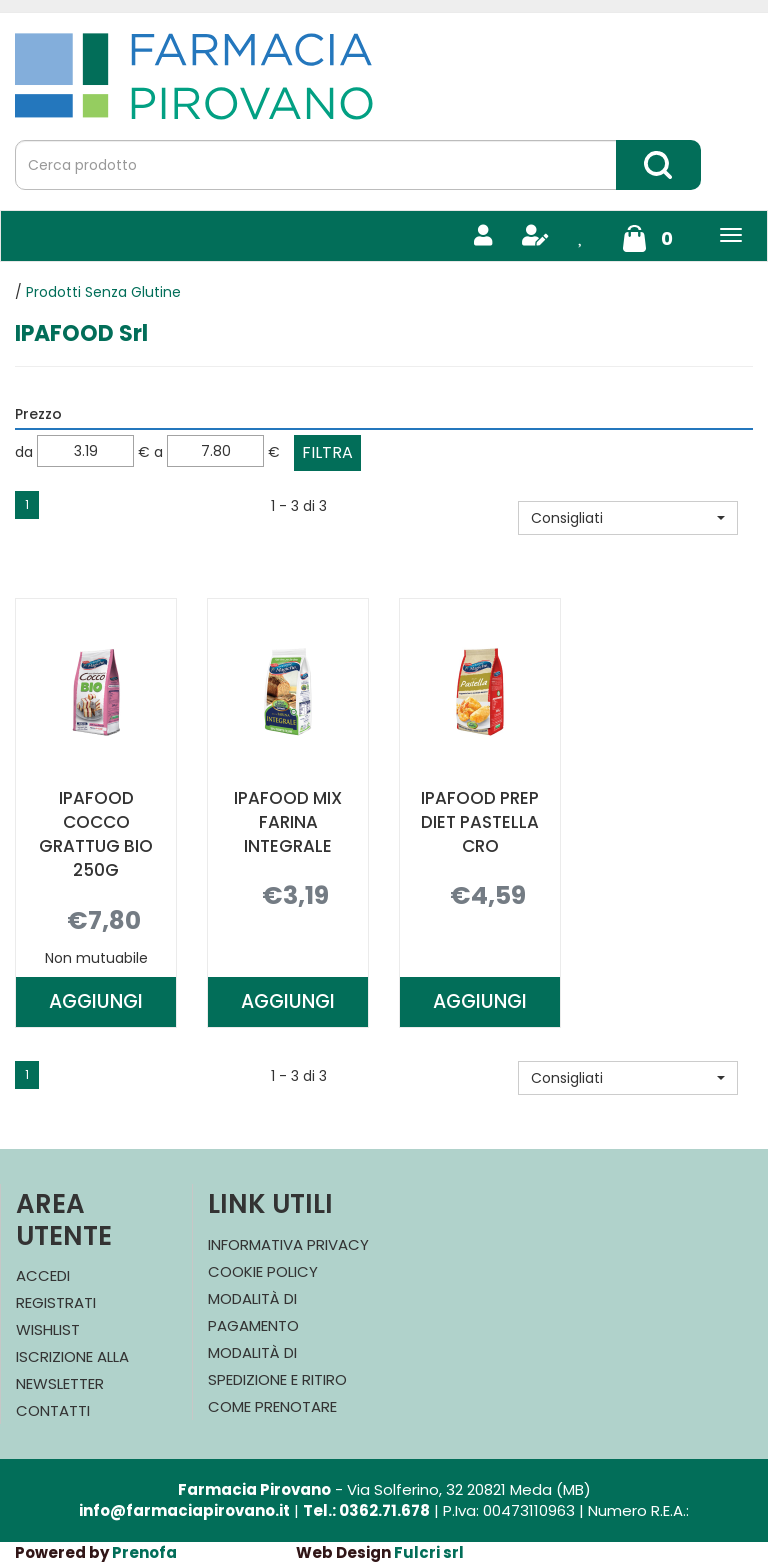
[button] (628, 518)
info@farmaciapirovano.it (184, 1510)
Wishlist (48, 1329)
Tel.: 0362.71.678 (366, 1510)
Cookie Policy (263, 1271)
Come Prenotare (272, 1406)
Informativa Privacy (288, 1244)
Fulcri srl (429, 1552)
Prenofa (144, 1552)
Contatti (53, 1410)
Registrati (56, 1302)
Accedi (43, 1275)
